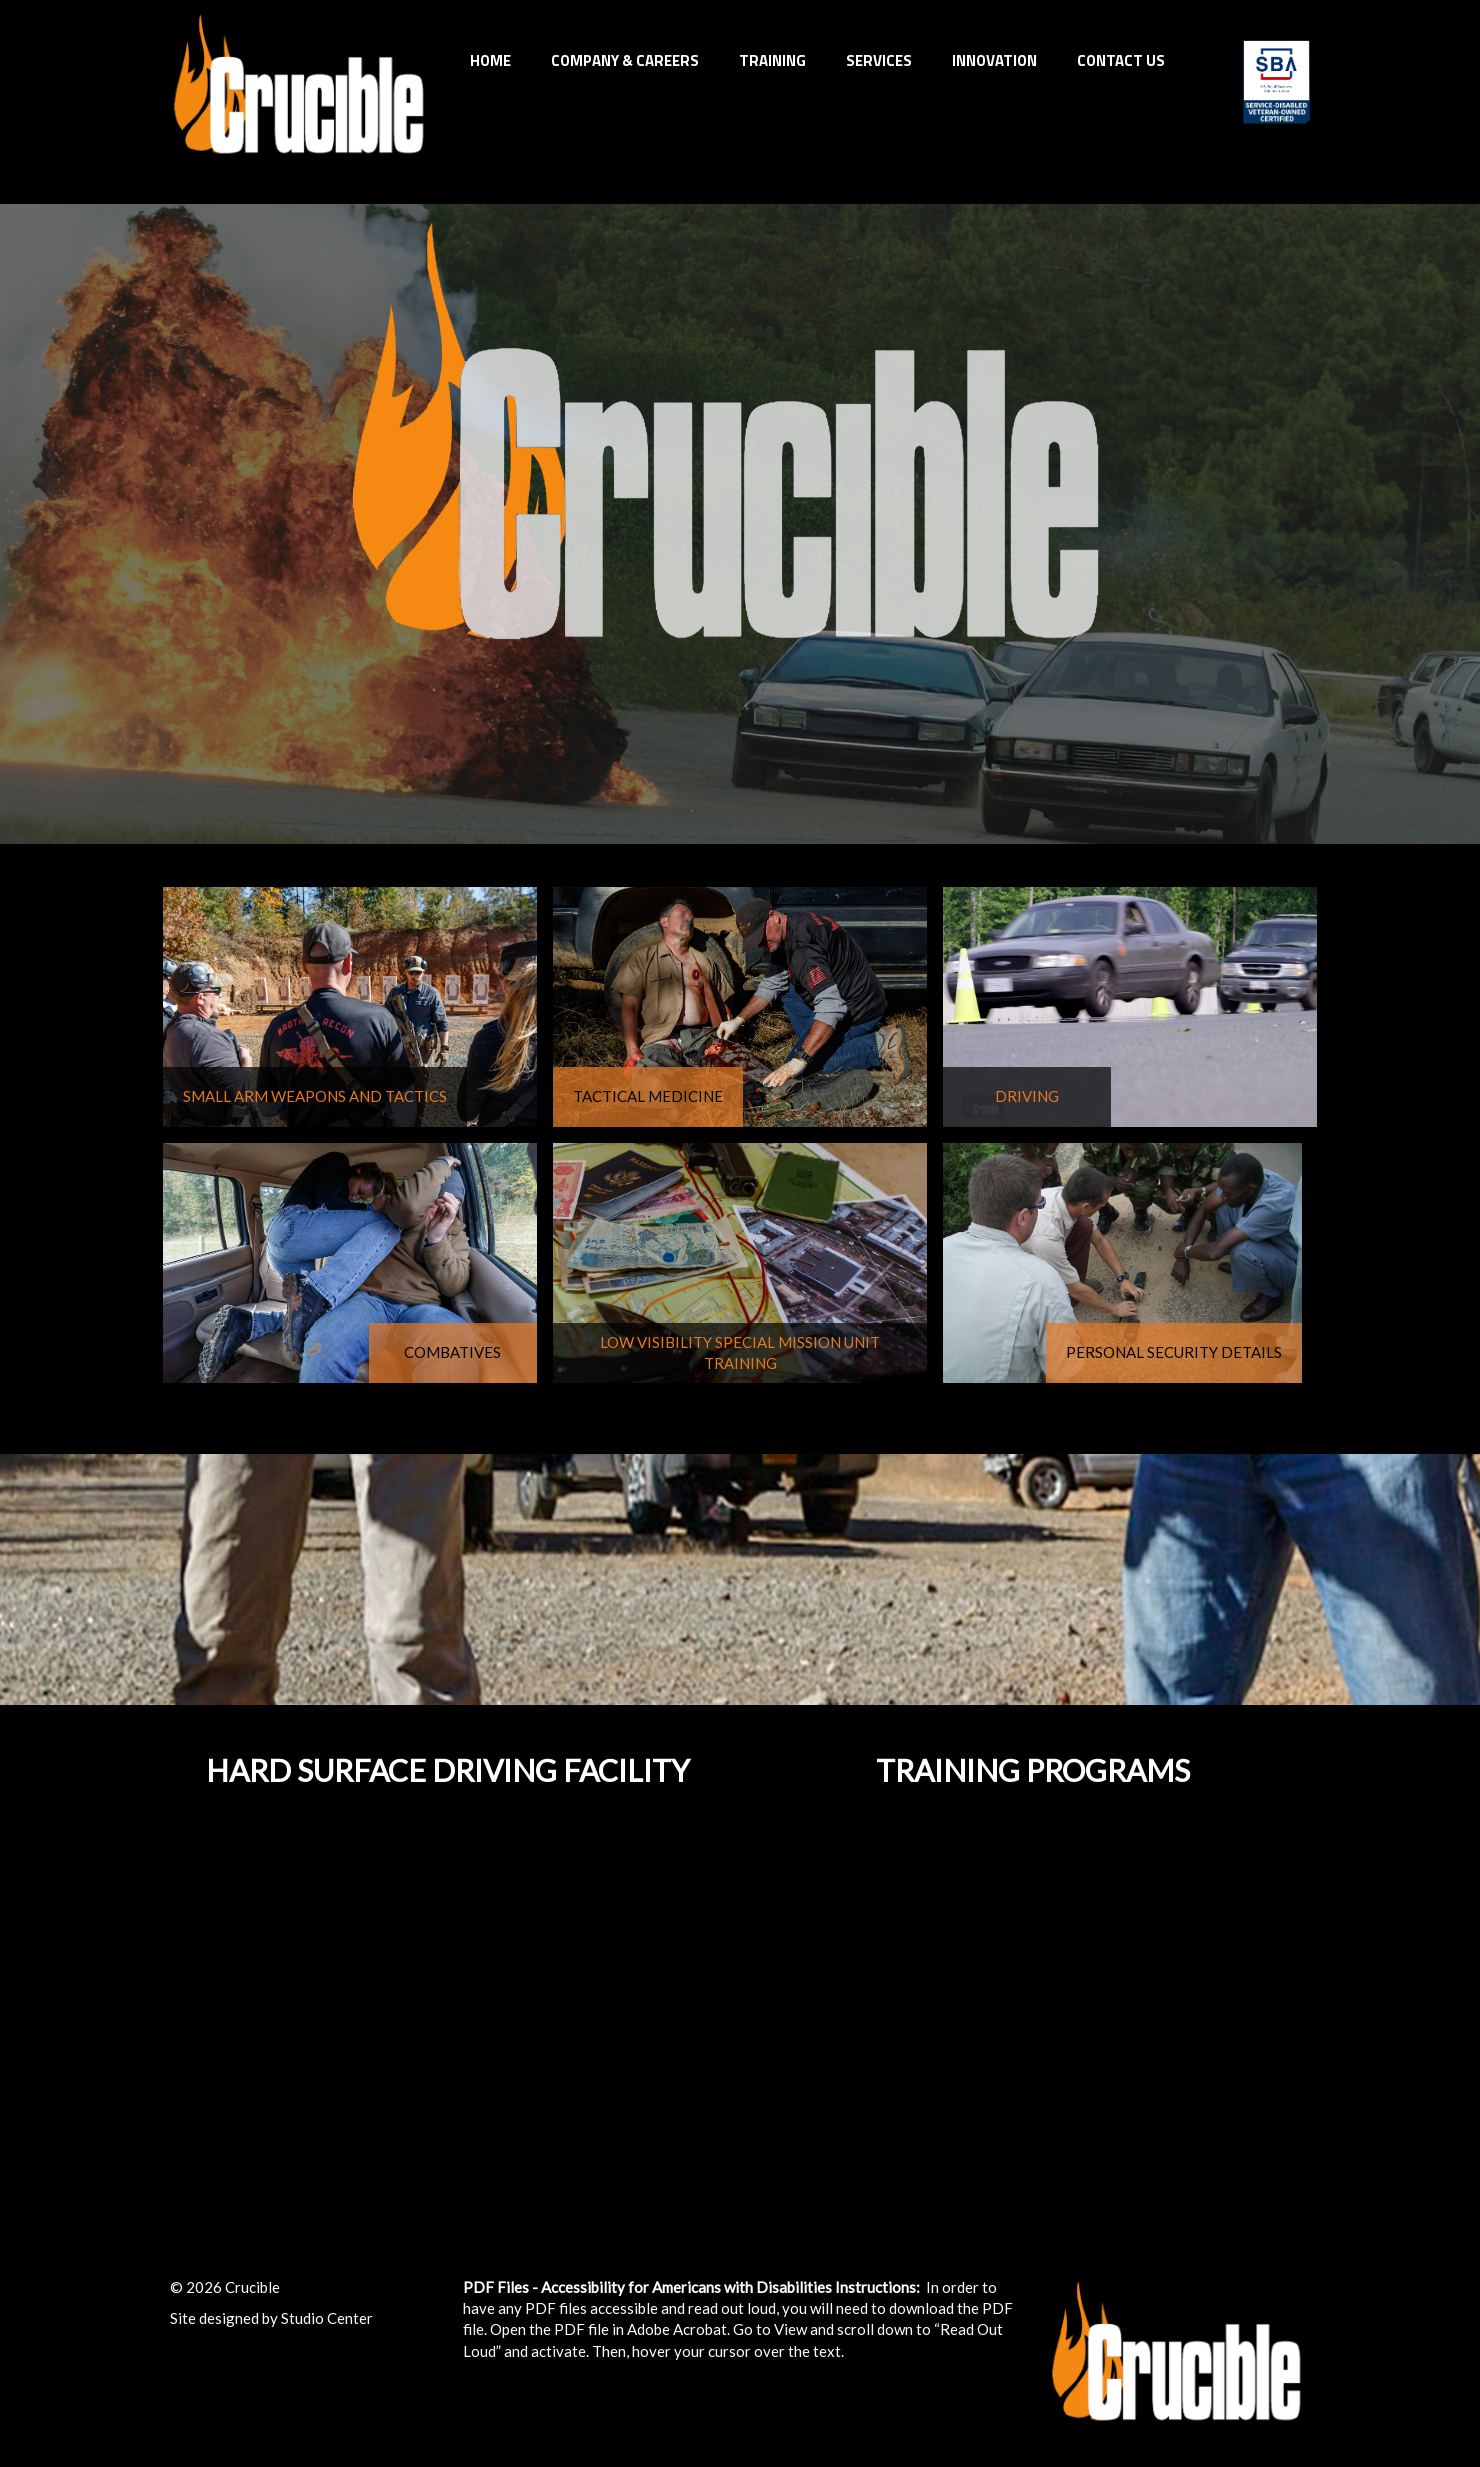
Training (772, 60)
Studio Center (327, 2318)
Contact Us (1121, 60)
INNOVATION (994, 60)
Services (879, 60)
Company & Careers (625, 60)
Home (490, 60)
